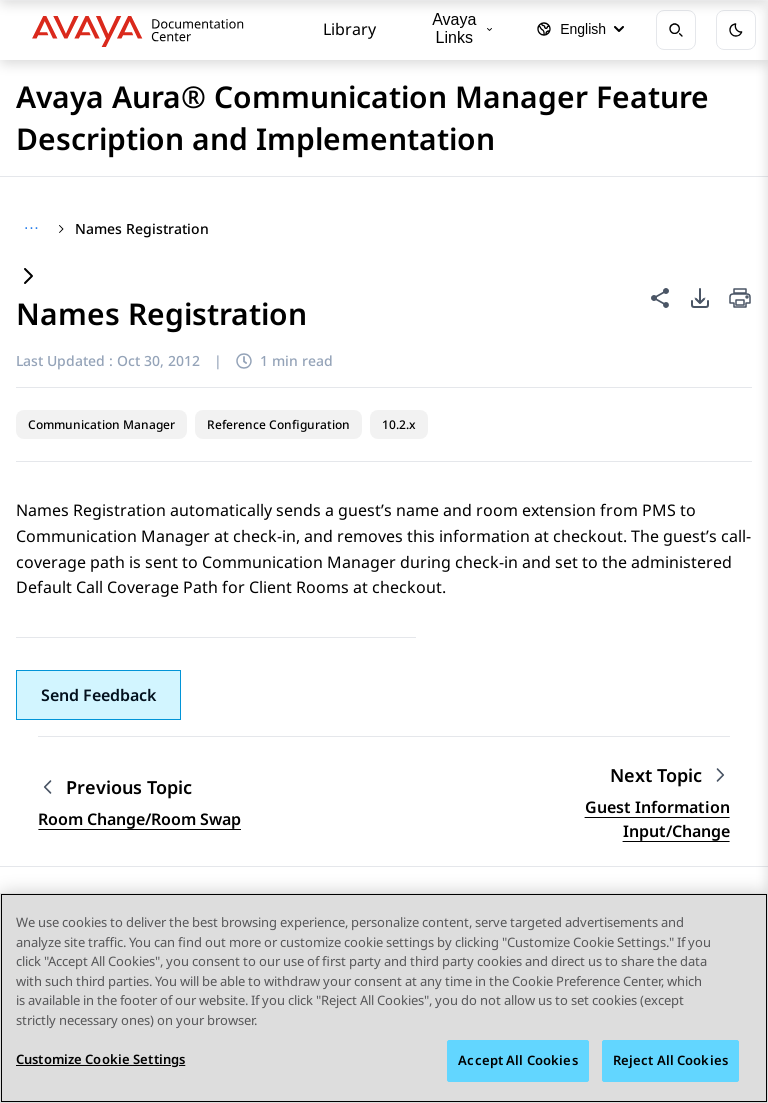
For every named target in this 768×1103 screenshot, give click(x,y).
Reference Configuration (278, 424)
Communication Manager (101, 424)
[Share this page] (660, 298)
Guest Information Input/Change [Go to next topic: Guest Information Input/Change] (657, 819)
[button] (98, 695)
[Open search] (676, 30)
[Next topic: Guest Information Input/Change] (670, 775)
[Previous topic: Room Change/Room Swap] (139, 787)
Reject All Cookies (670, 1061)
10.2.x (399, 424)
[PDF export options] (700, 298)
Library (349, 29)
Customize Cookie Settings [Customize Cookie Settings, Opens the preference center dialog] (100, 1060)
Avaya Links (462, 28)
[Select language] (580, 30)
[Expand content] (28, 277)
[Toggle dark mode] (736, 30)
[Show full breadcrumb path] (31, 229)
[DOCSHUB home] (143, 30)
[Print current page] (740, 299)
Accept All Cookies (517, 1061)
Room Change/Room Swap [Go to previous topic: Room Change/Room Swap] (139, 819)
